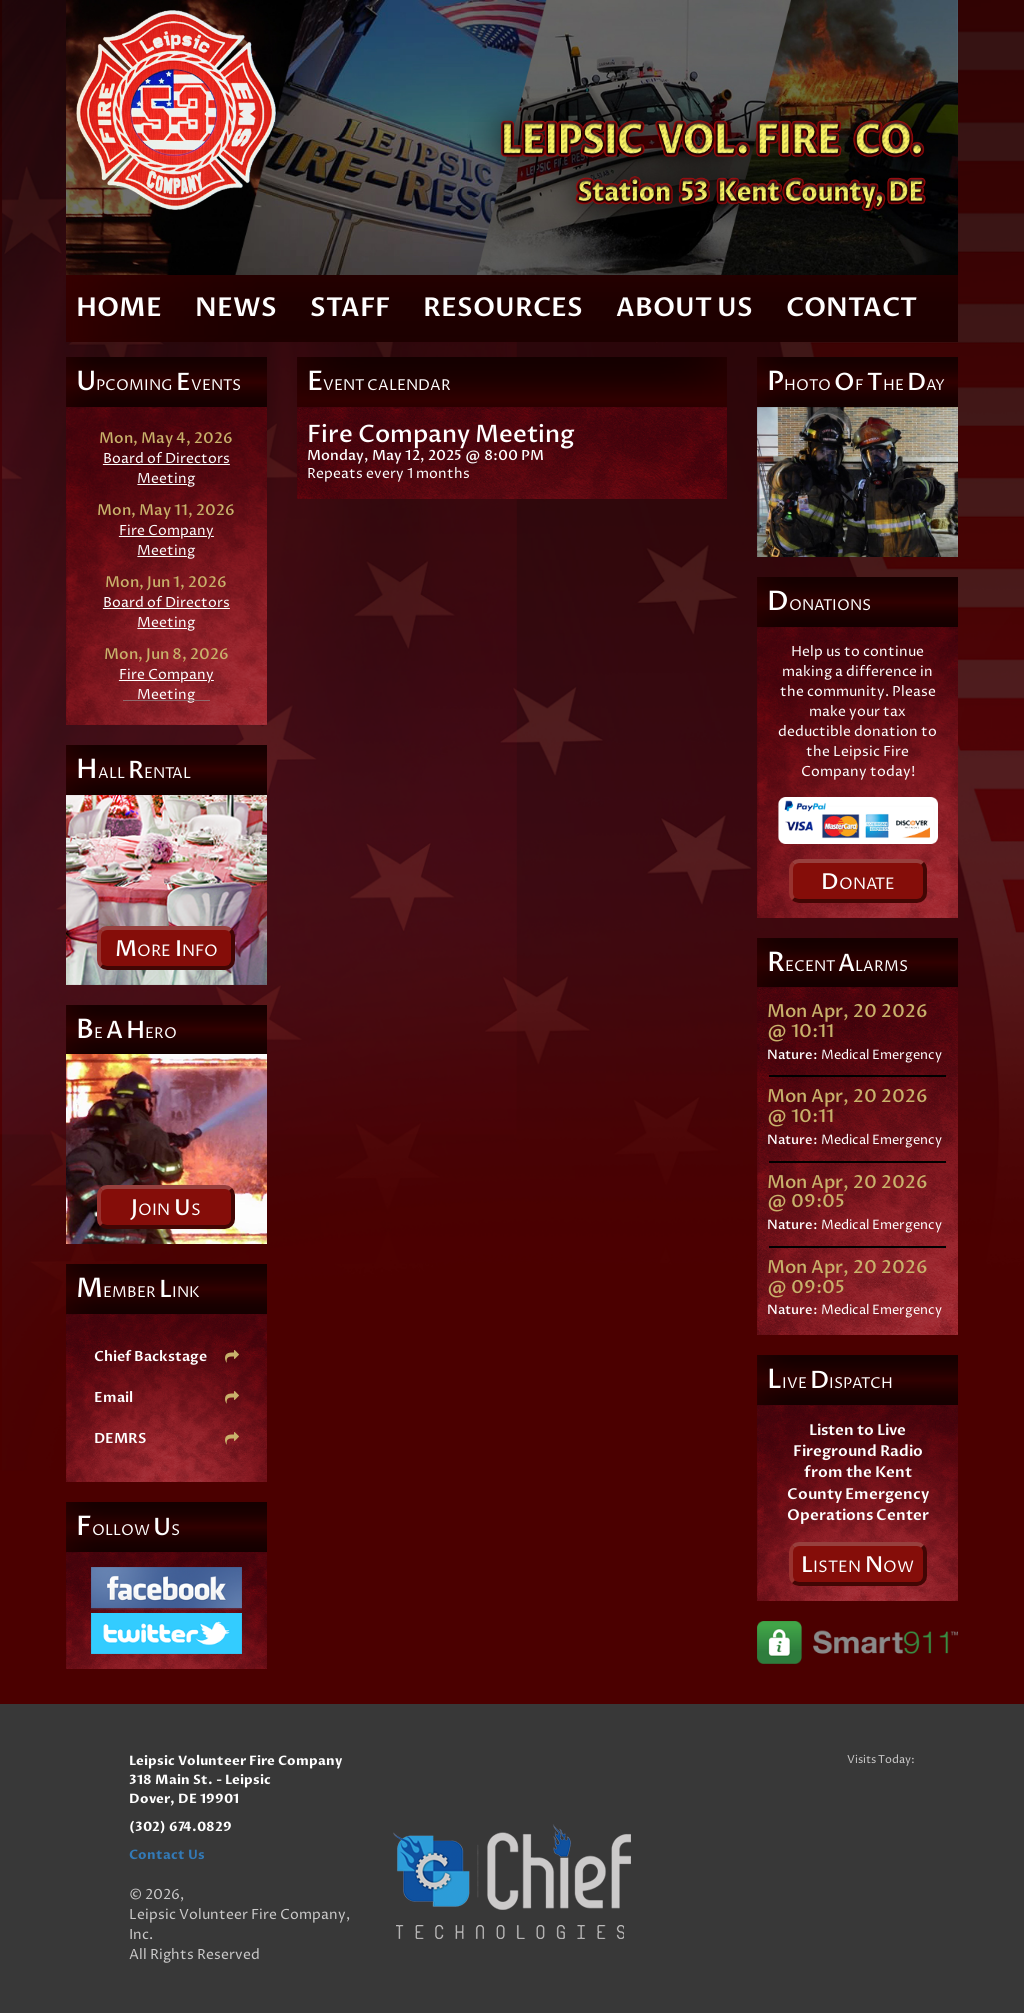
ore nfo (166, 949)
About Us (684, 308)
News (236, 308)
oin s (166, 1208)
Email (166, 1397)
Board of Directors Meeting (166, 468)
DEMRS (166, 1438)
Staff (350, 308)
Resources (503, 308)
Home (119, 308)
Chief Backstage (166, 1356)
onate (858, 882)
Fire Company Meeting (166, 540)
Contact (851, 308)
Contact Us (167, 1855)
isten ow (857, 1565)
